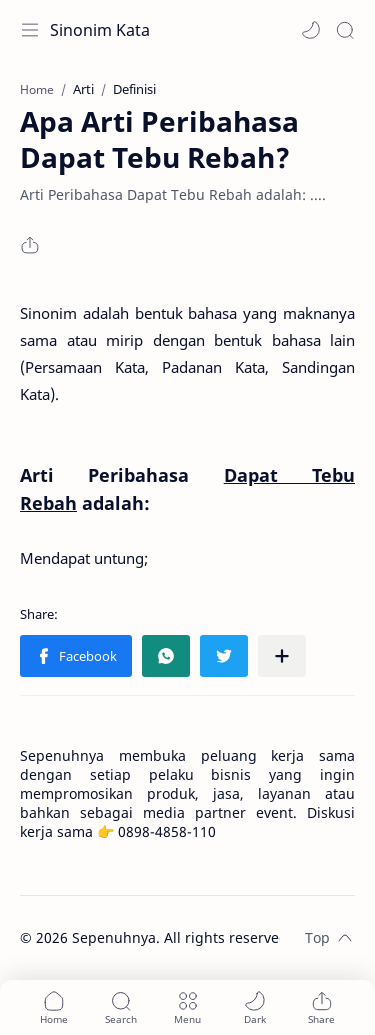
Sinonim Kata (100, 30)
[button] (311, 30)
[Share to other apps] (282, 656)
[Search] (345, 30)
